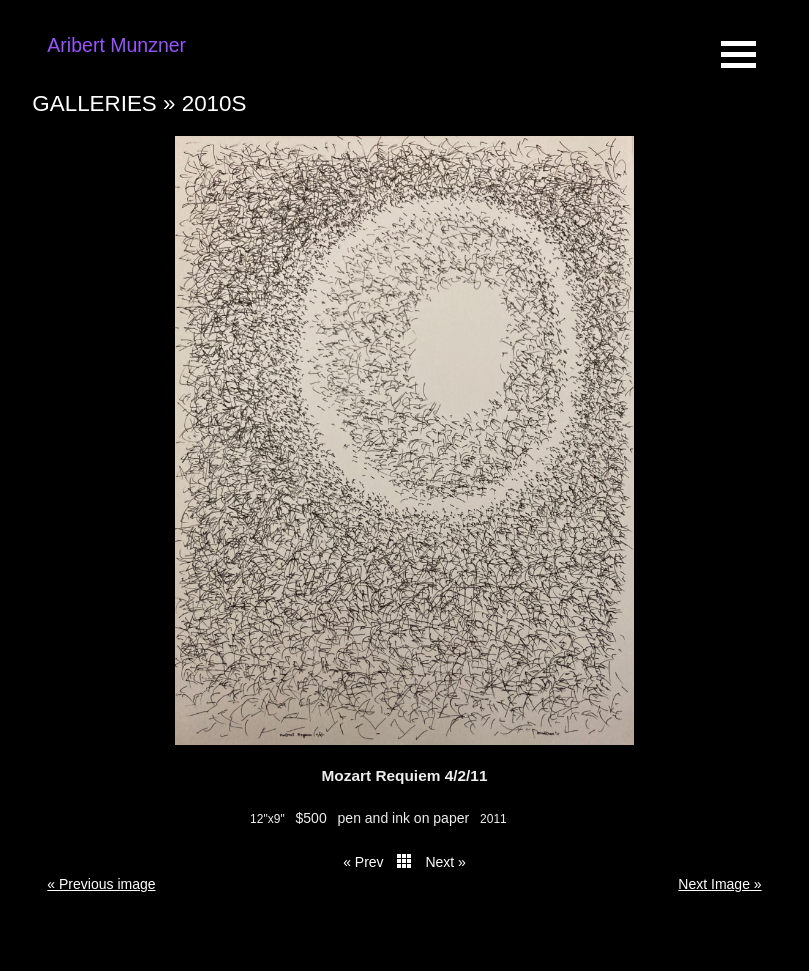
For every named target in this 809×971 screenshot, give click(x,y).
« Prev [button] (363, 862)
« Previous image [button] (101, 884)
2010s (214, 103)
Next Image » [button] (719, 884)
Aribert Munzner (116, 45)
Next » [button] (445, 862)
